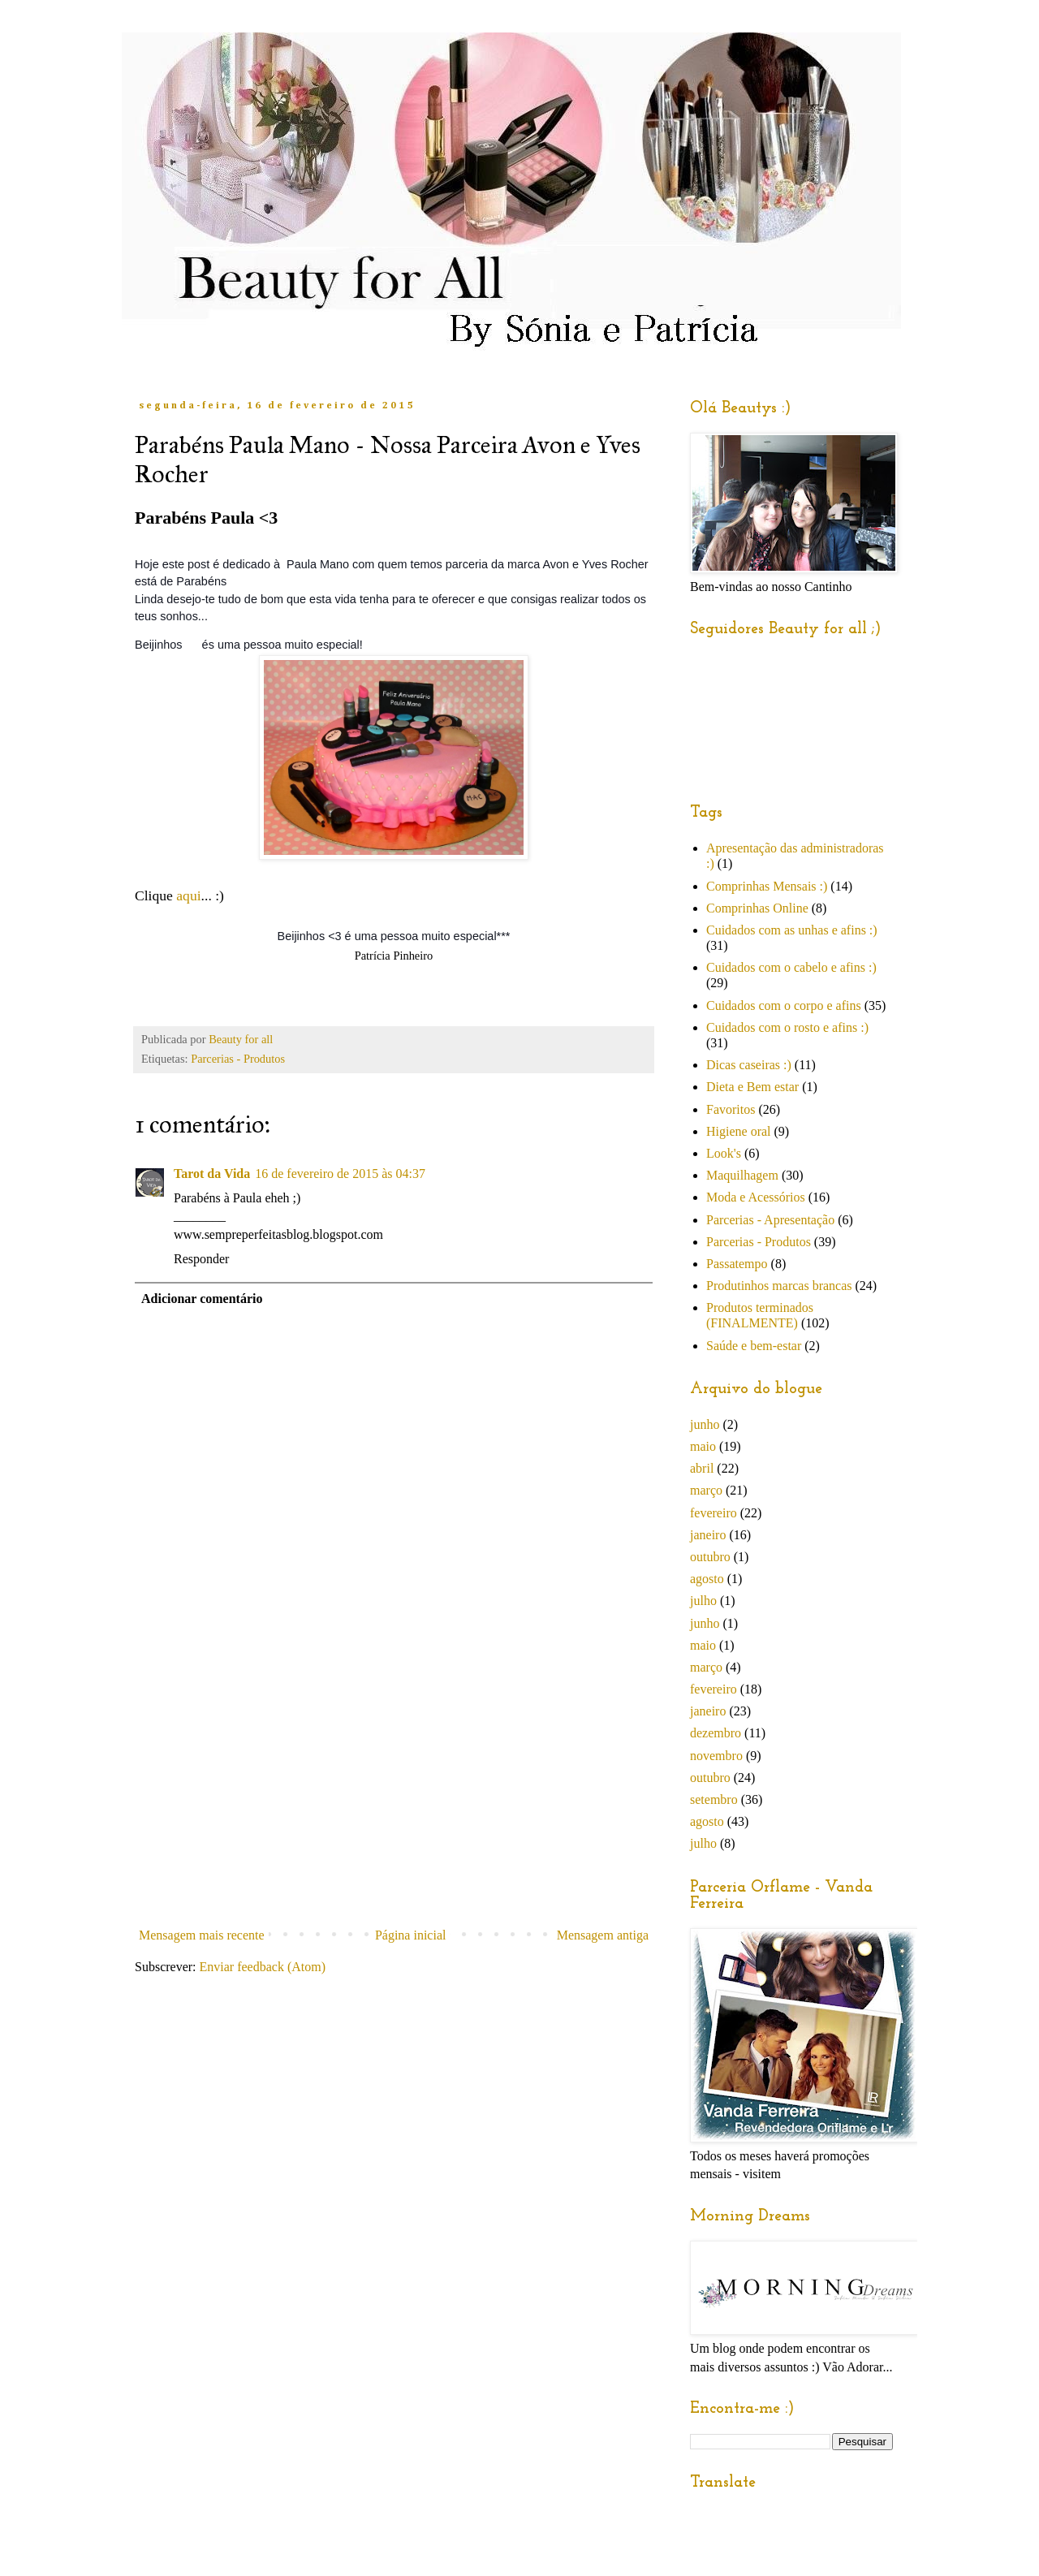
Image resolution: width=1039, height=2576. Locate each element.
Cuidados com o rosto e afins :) (787, 1027)
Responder (201, 1259)
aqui (188, 895)
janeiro (708, 1535)
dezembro (715, 1733)
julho (703, 1600)
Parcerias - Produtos (238, 1058)
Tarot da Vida (212, 1173)
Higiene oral (738, 1131)
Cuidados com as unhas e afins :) (791, 930)
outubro (710, 1557)
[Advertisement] (393, 1799)
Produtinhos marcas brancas (779, 1285)
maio (703, 1446)
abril (702, 1468)
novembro (716, 1756)
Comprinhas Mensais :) (766, 886)
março (706, 1490)
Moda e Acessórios (755, 1197)
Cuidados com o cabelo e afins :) (791, 967)
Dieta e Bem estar (752, 1087)
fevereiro (713, 1513)
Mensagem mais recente (202, 1935)
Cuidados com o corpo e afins (783, 1005)
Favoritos (730, 1109)
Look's (723, 1153)
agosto (707, 1579)
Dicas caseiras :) (748, 1065)
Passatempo (737, 1264)
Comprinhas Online (757, 908)
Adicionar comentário (201, 1298)
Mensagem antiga (603, 1935)
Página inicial (410, 1935)
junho (704, 1424)
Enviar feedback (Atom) (262, 1967)
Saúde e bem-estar (753, 1346)
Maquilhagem (742, 1175)
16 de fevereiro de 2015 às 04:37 (340, 1173)
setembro (714, 1799)
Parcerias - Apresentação (770, 1220)
